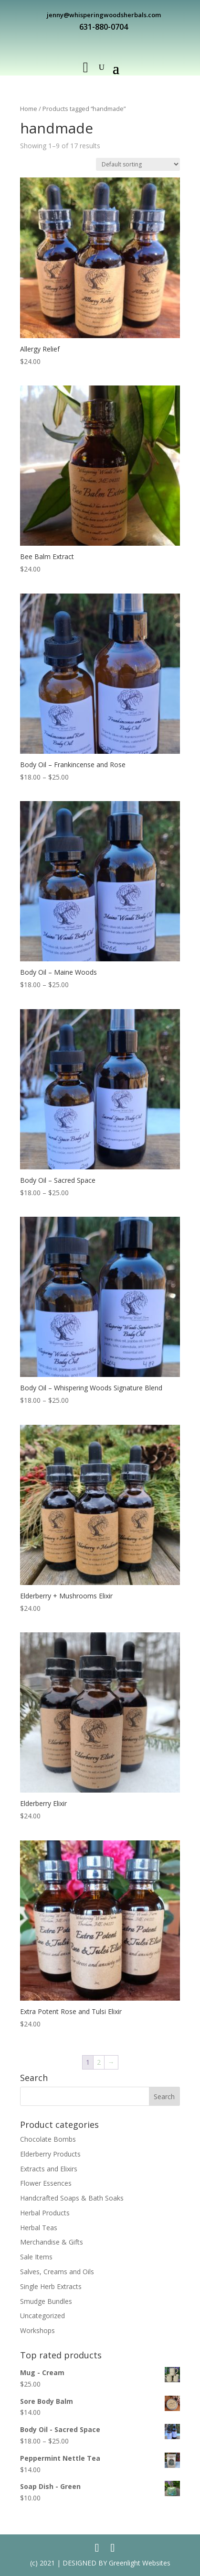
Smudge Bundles (46, 2301)
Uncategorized (42, 2315)
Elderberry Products (50, 2153)
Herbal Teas (38, 2227)
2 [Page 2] (99, 2062)
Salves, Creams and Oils (57, 2271)
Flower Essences (46, 2183)
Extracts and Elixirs (48, 2168)
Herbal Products (45, 2212)
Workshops (37, 2330)
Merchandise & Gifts (51, 2241)
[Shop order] (138, 164)
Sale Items (36, 2256)
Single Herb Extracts (51, 2286)
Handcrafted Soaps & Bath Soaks (72, 2197)
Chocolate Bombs (48, 2139)
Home (28, 108)
